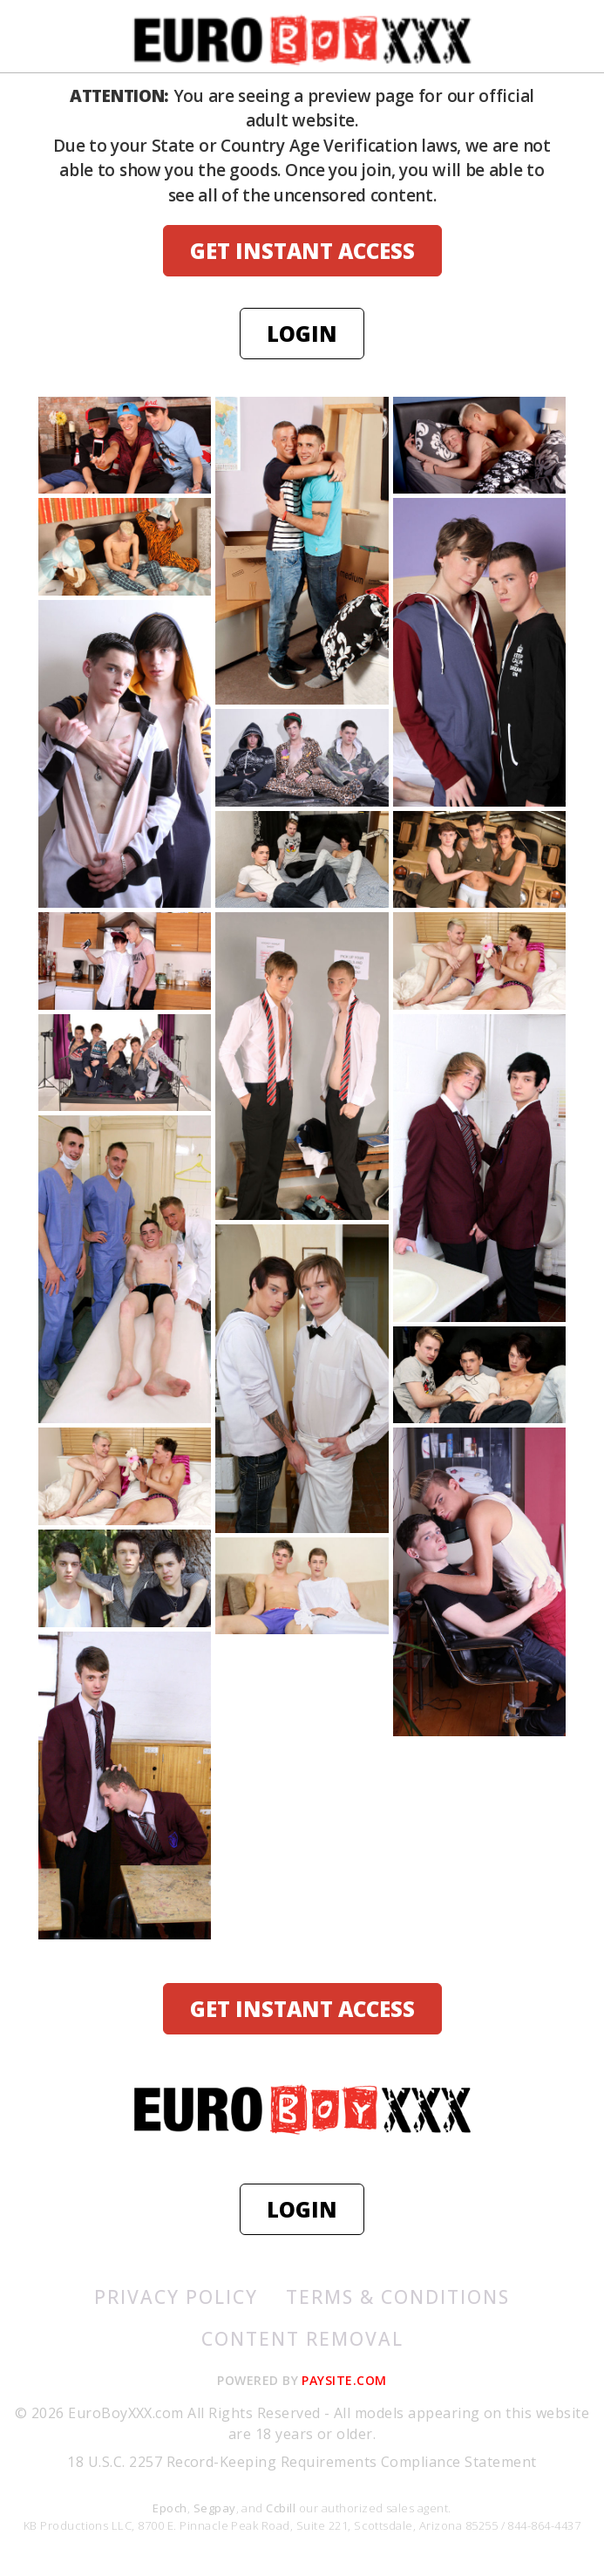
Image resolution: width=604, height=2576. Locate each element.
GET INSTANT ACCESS (302, 250)
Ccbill (280, 2508)
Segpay (214, 2508)
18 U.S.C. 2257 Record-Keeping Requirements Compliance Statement (301, 2461)
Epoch (170, 2508)
